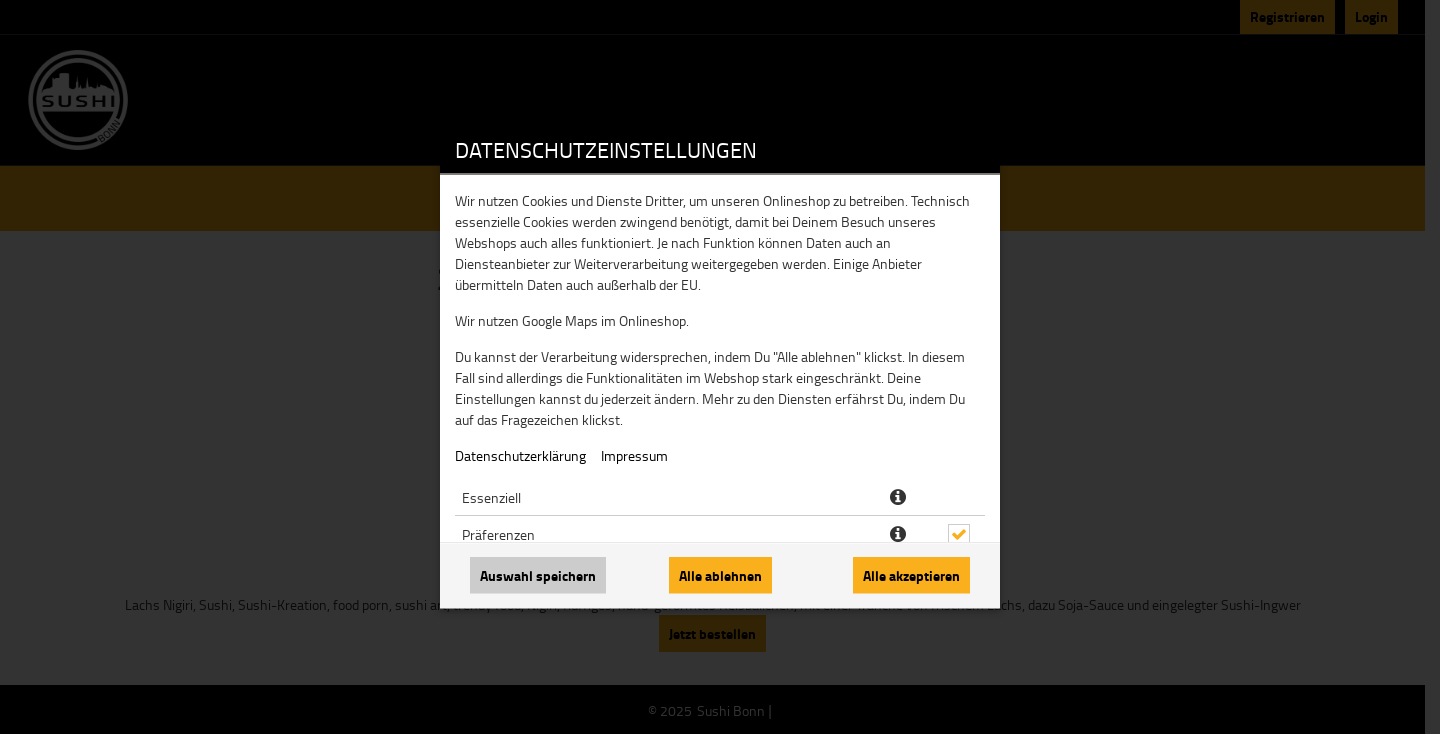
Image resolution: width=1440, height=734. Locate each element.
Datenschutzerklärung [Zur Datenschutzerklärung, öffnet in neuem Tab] (520, 455)
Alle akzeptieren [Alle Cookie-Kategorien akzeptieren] (911, 575)
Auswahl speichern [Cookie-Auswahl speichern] (538, 575)
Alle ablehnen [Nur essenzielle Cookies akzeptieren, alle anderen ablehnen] (720, 575)
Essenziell (491, 497)
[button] (898, 498)
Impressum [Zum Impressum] (634, 455)
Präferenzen (498, 534)
